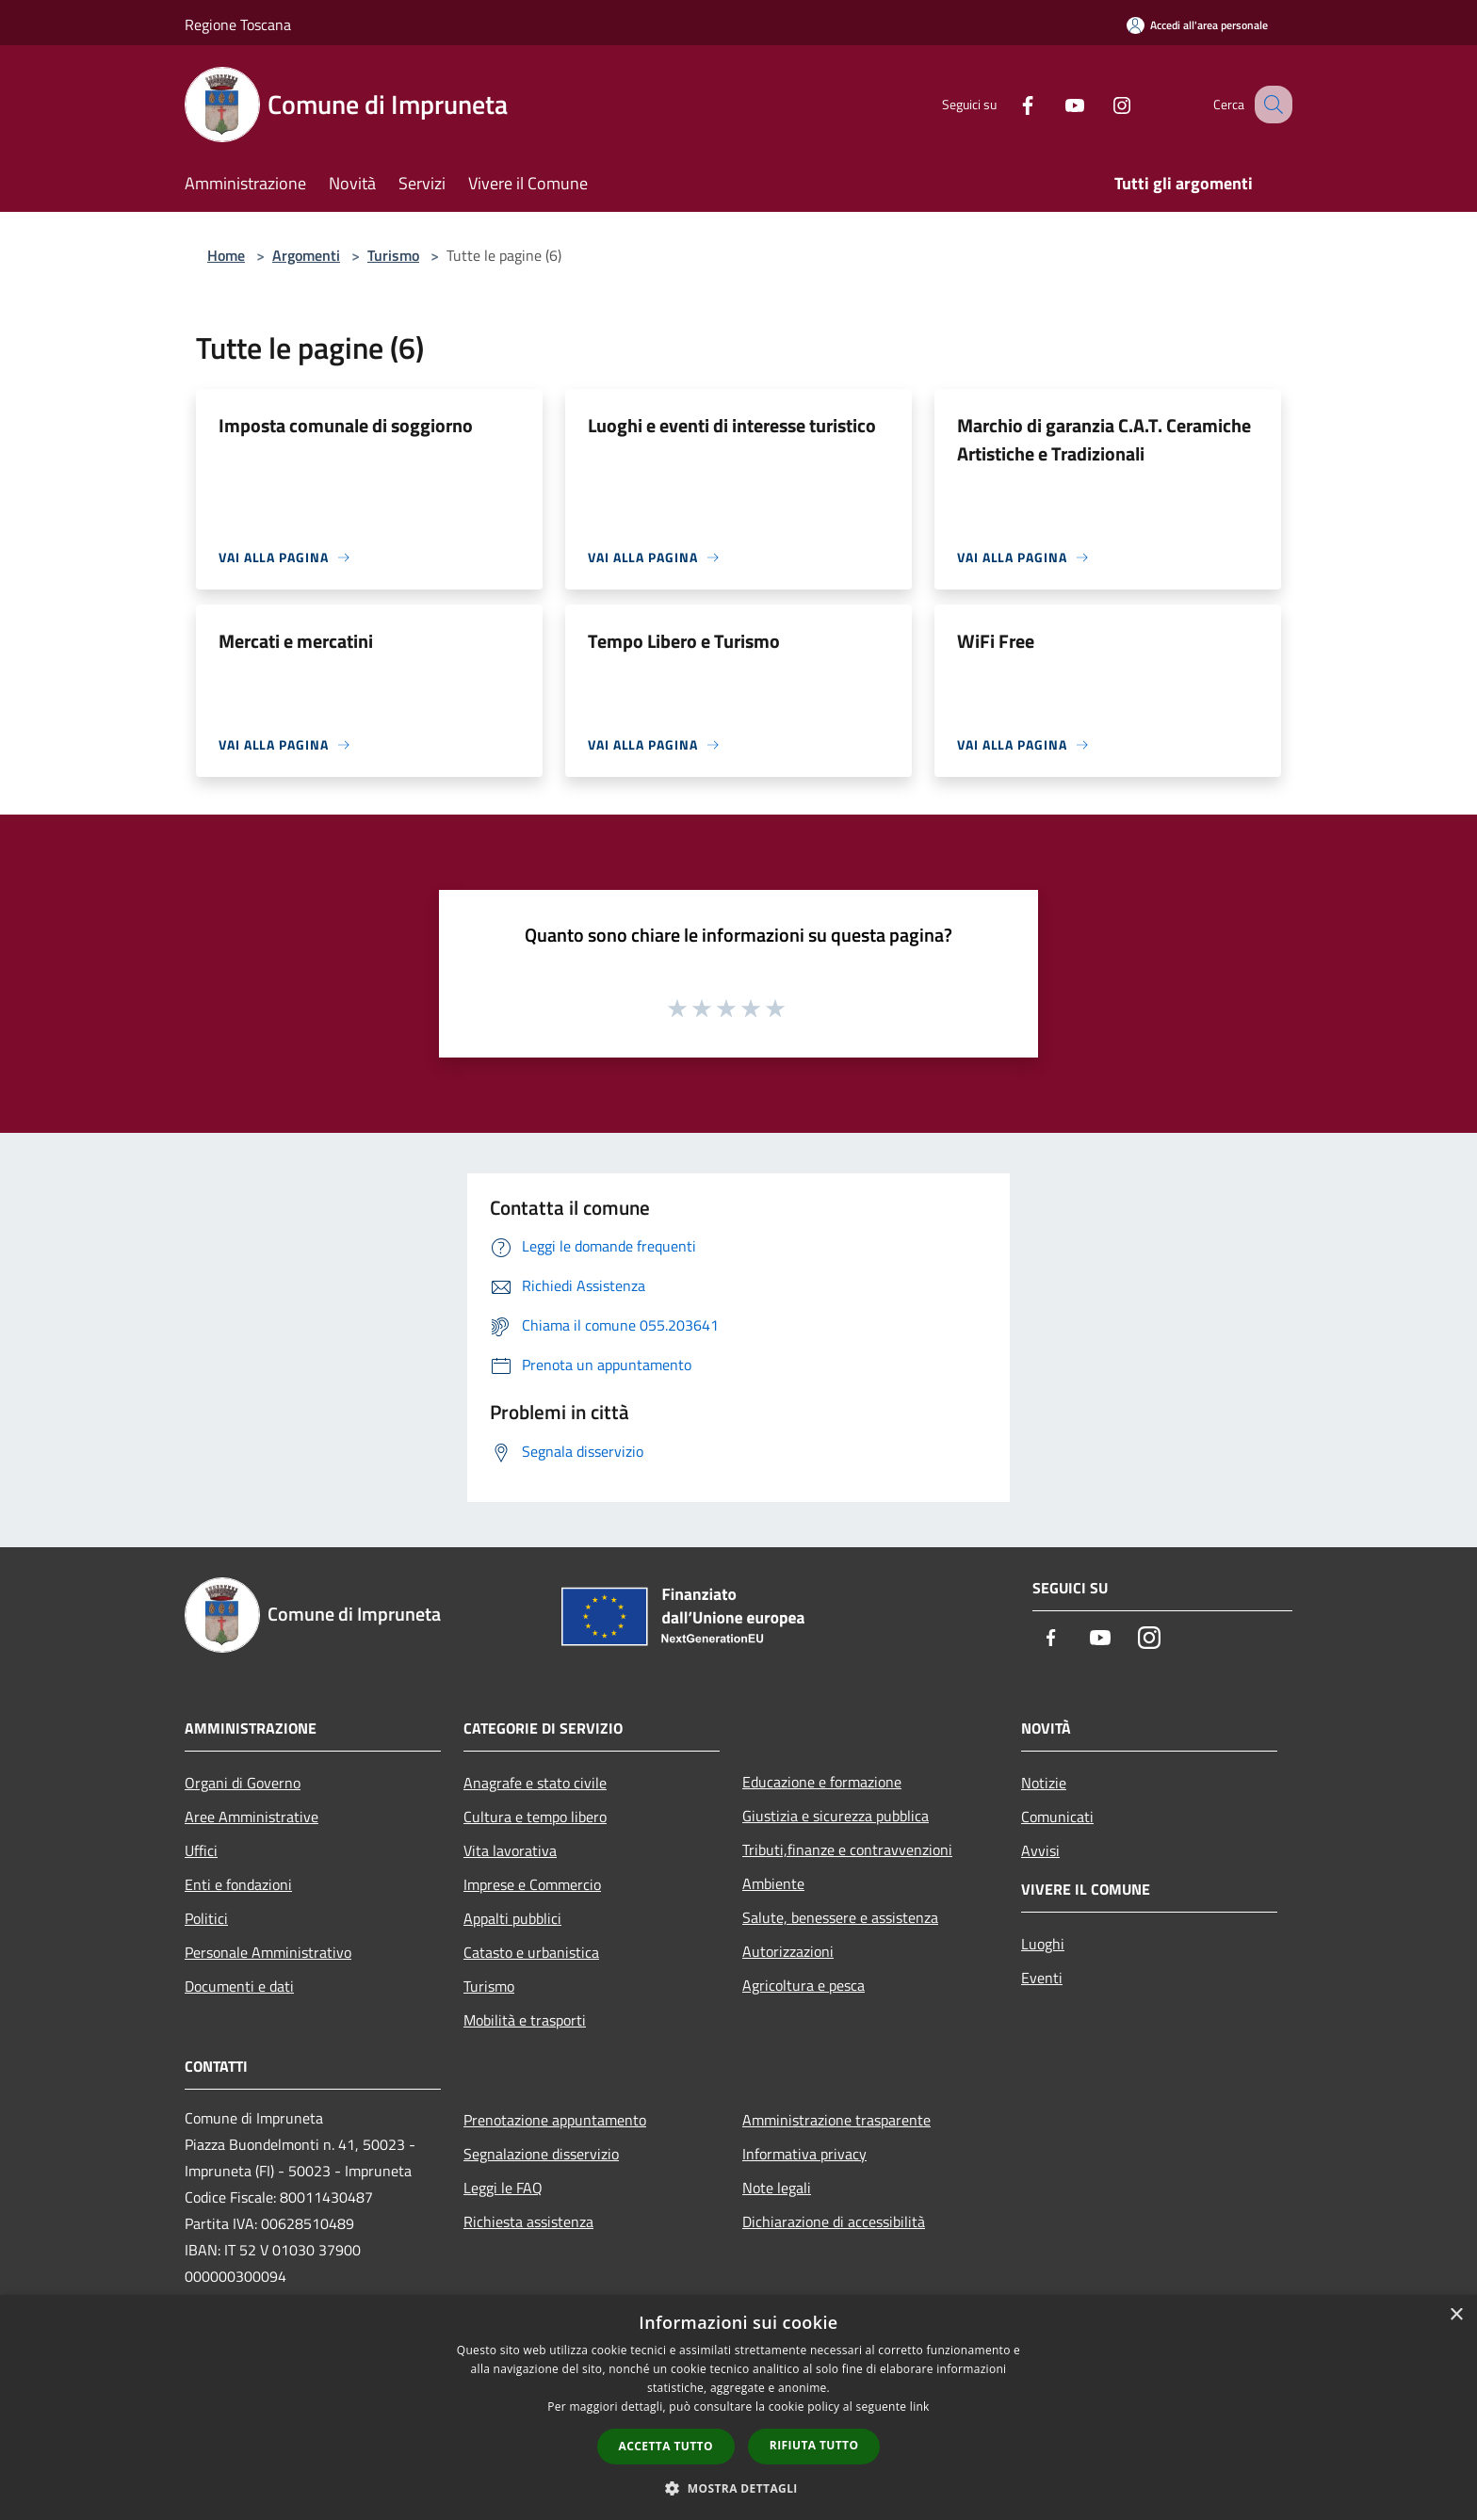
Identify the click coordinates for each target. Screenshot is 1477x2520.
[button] (738, 2488)
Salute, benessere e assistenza (840, 1917)
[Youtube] (1055, 104)
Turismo (393, 255)
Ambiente (773, 1883)
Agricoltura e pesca (803, 1985)
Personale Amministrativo (268, 1952)
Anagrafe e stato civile (535, 1782)
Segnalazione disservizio (541, 2153)
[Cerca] (1269, 104)
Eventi (1042, 1977)
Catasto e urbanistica (531, 1952)
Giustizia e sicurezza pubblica (835, 1815)
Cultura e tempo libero (535, 1816)
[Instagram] (1102, 104)
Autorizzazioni (788, 1951)
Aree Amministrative (251, 1816)
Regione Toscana (238, 24)
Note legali (776, 2187)
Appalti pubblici (512, 1918)
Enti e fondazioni (238, 1884)
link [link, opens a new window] (920, 2407)
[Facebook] (1008, 104)
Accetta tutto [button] (666, 2446)
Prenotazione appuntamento (554, 2119)
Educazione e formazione (821, 1781)
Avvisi (1040, 1850)
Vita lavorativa (510, 1850)
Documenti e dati (239, 1986)
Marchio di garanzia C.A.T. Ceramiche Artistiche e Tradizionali (1104, 439)
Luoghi (1042, 1943)
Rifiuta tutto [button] (814, 2445)
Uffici (201, 1850)
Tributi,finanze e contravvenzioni (847, 1849)
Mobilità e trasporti (524, 2020)
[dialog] (738, 2407)
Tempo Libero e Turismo (684, 640)
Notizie (1043, 1782)
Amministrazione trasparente (836, 2119)
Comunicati (1057, 1816)
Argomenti (306, 255)
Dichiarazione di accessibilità (833, 2221)
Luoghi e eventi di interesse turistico (732, 425)
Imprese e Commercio (532, 1884)
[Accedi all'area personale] (1197, 25)
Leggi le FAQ (503, 2187)
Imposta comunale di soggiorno (346, 425)
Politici (206, 1918)
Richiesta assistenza (528, 2221)
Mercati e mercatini (296, 640)
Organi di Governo (242, 1782)
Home (226, 255)
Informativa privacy (804, 2153)
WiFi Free (995, 640)
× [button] (1456, 2315)
